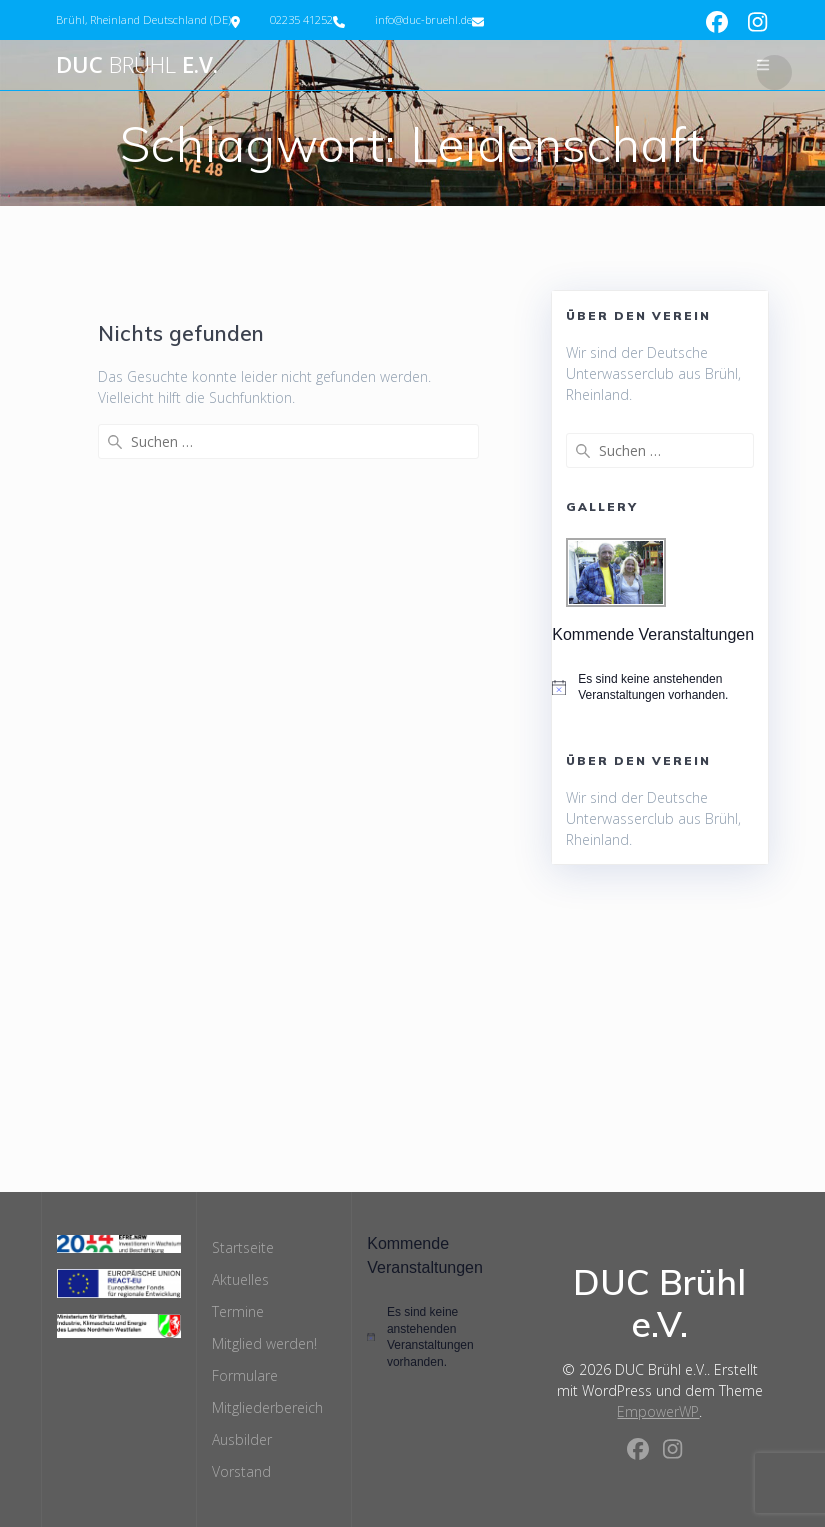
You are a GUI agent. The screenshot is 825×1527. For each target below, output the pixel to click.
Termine (238, 1311)
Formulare (245, 1375)
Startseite (243, 1247)
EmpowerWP (658, 1411)
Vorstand (241, 1471)
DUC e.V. (137, 65)
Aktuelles (240, 1279)
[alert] (659, 687)
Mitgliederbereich (267, 1407)
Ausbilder (242, 1439)
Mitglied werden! (264, 1343)
